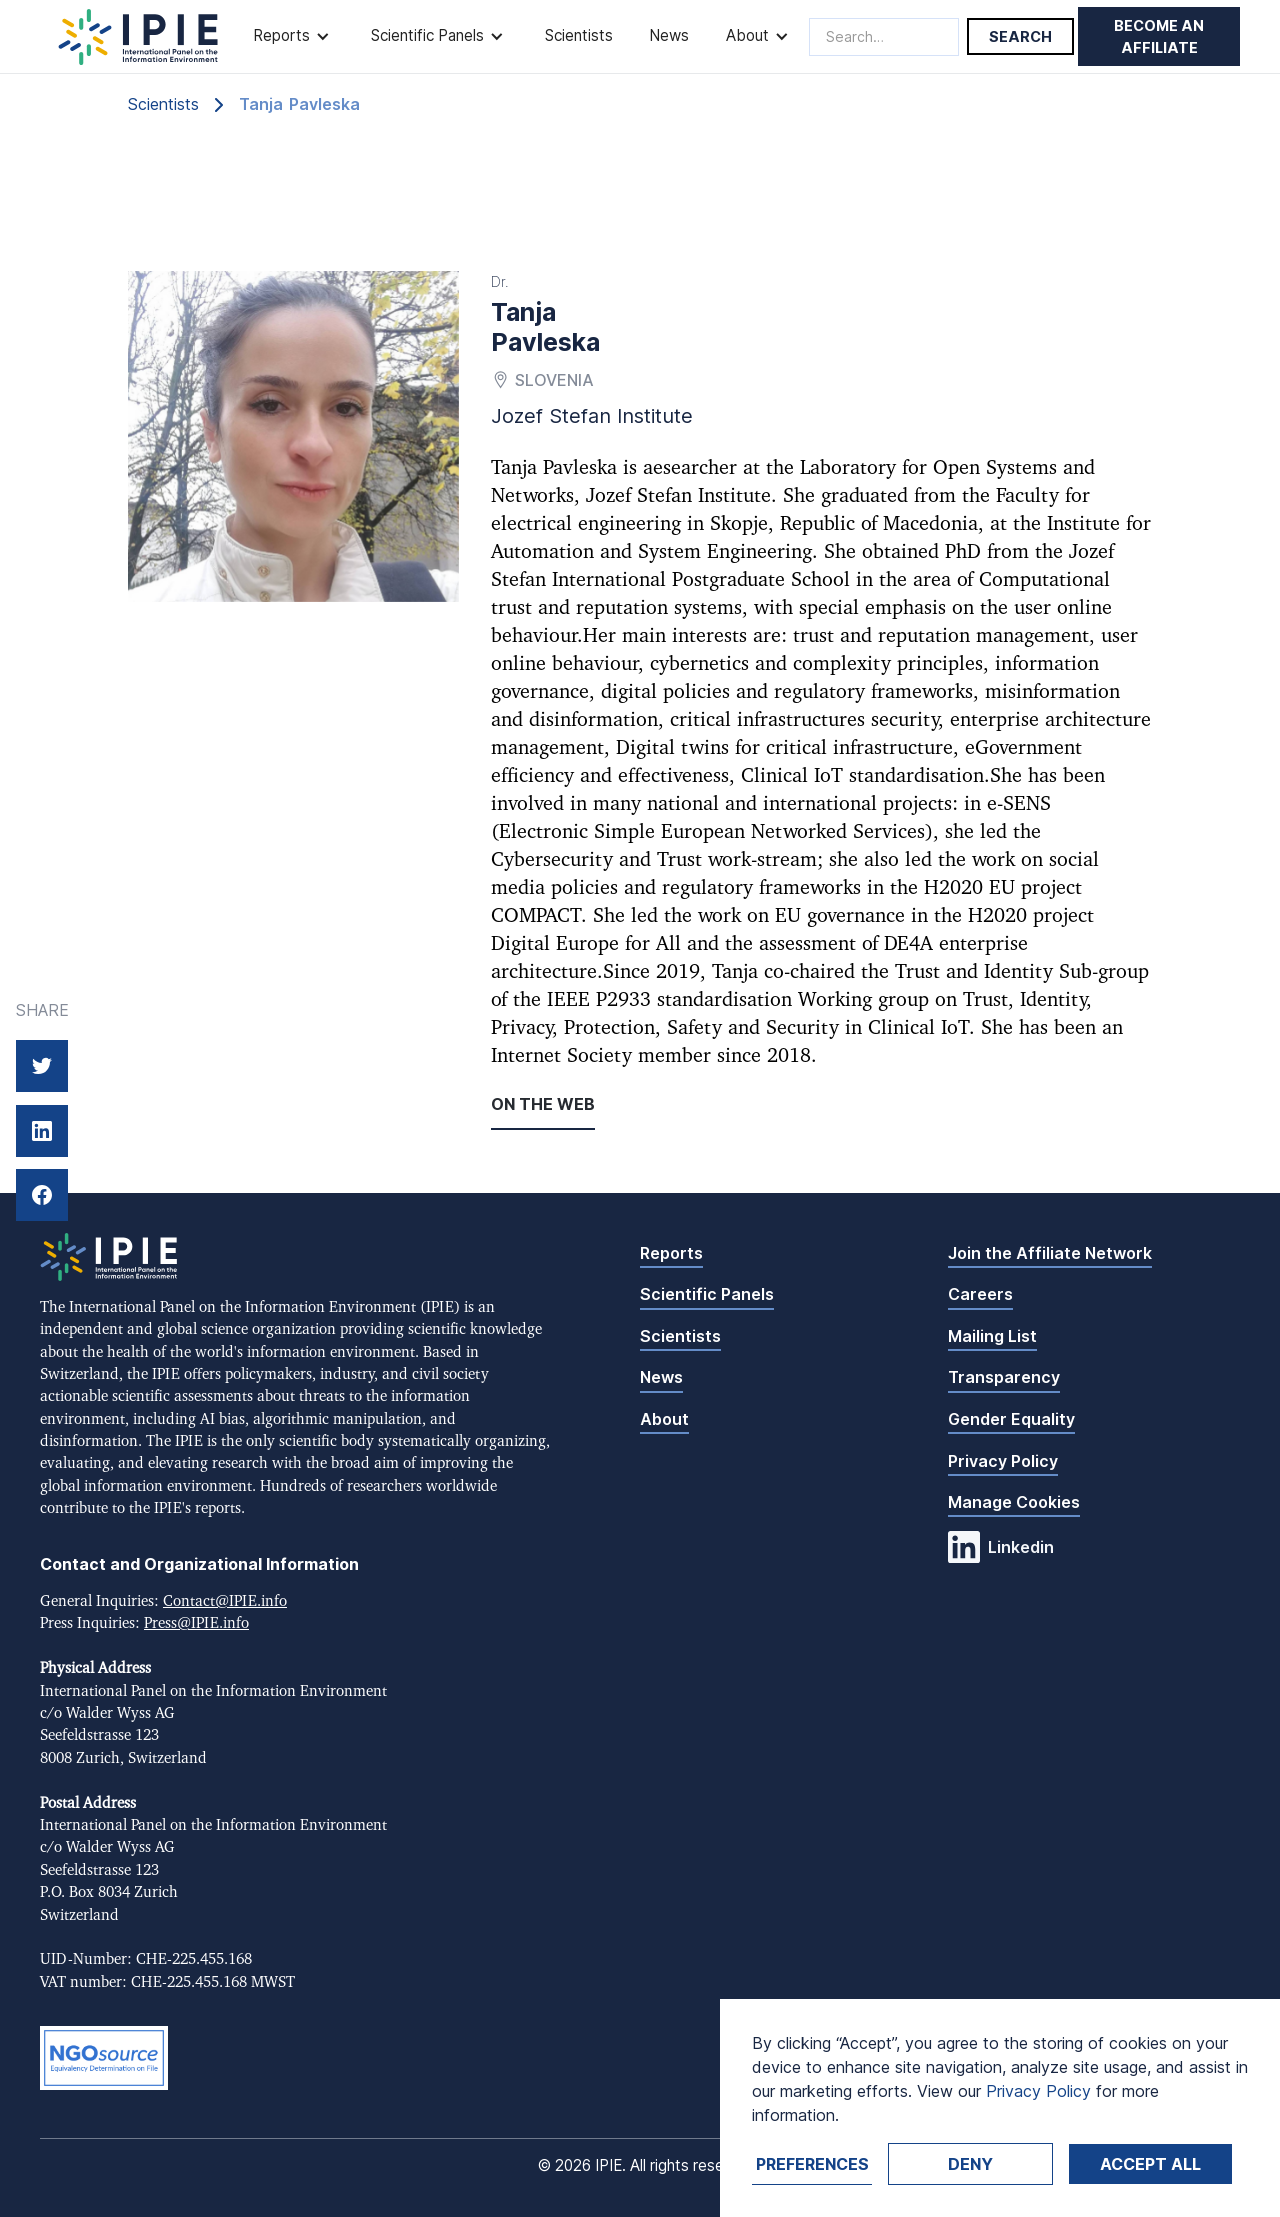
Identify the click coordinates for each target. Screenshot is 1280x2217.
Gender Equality (1011, 1419)
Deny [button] (970, 2164)
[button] (293, 36)
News (669, 35)
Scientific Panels (707, 1294)
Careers (980, 1294)
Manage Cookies (1014, 1502)
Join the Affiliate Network (1050, 1253)
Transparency (1004, 1377)
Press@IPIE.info (196, 1623)
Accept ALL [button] (1150, 2164)
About (664, 1419)
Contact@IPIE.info (225, 1601)
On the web (543, 1104)
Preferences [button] (812, 2164)
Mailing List (992, 1336)
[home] (138, 37)
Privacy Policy (1003, 1461)
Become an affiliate (1159, 36)
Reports (671, 1253)
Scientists (579, 35)
